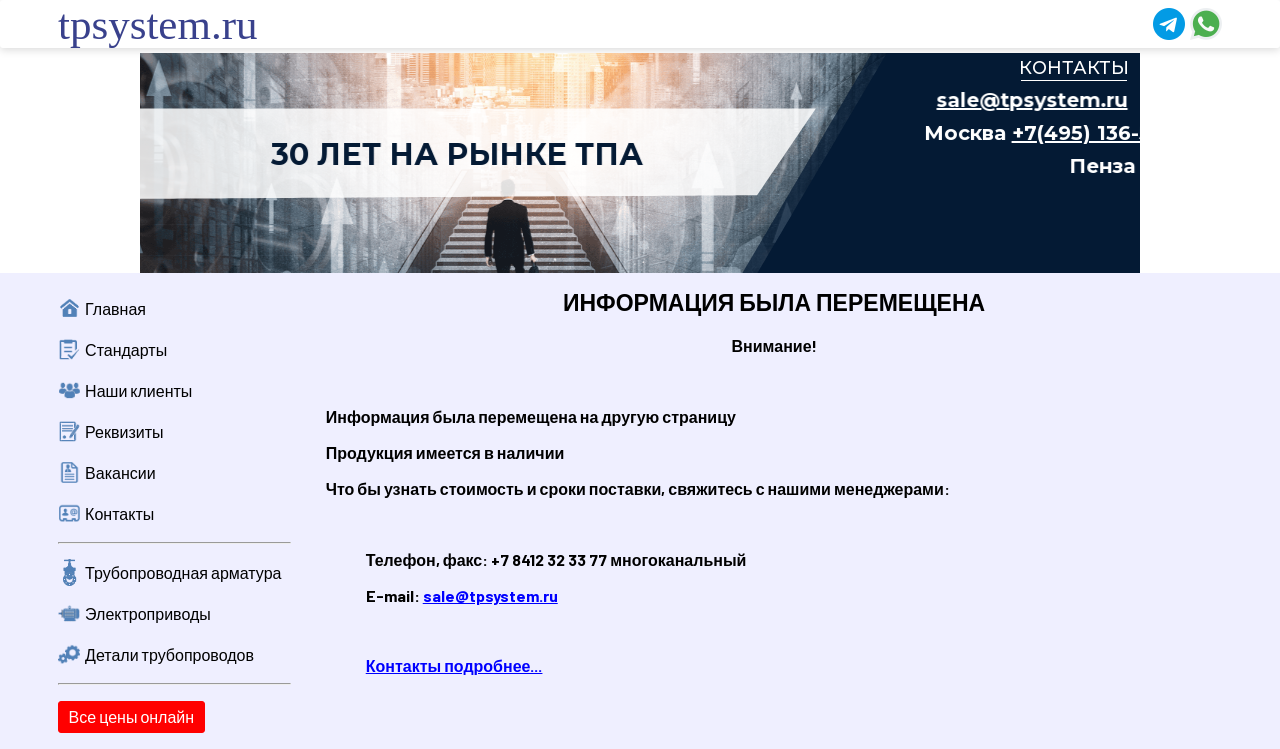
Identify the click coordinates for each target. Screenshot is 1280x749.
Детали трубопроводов (169, 654)
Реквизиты (124, 431)
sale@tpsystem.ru (490, 595)
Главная (115, 308)
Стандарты (126, 349)
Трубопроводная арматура (183, 572)
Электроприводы (148, 613)
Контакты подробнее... (454, 665)
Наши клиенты (138, 390)
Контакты (119, 513)
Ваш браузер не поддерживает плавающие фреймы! (640, 163)
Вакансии (120, 472)
